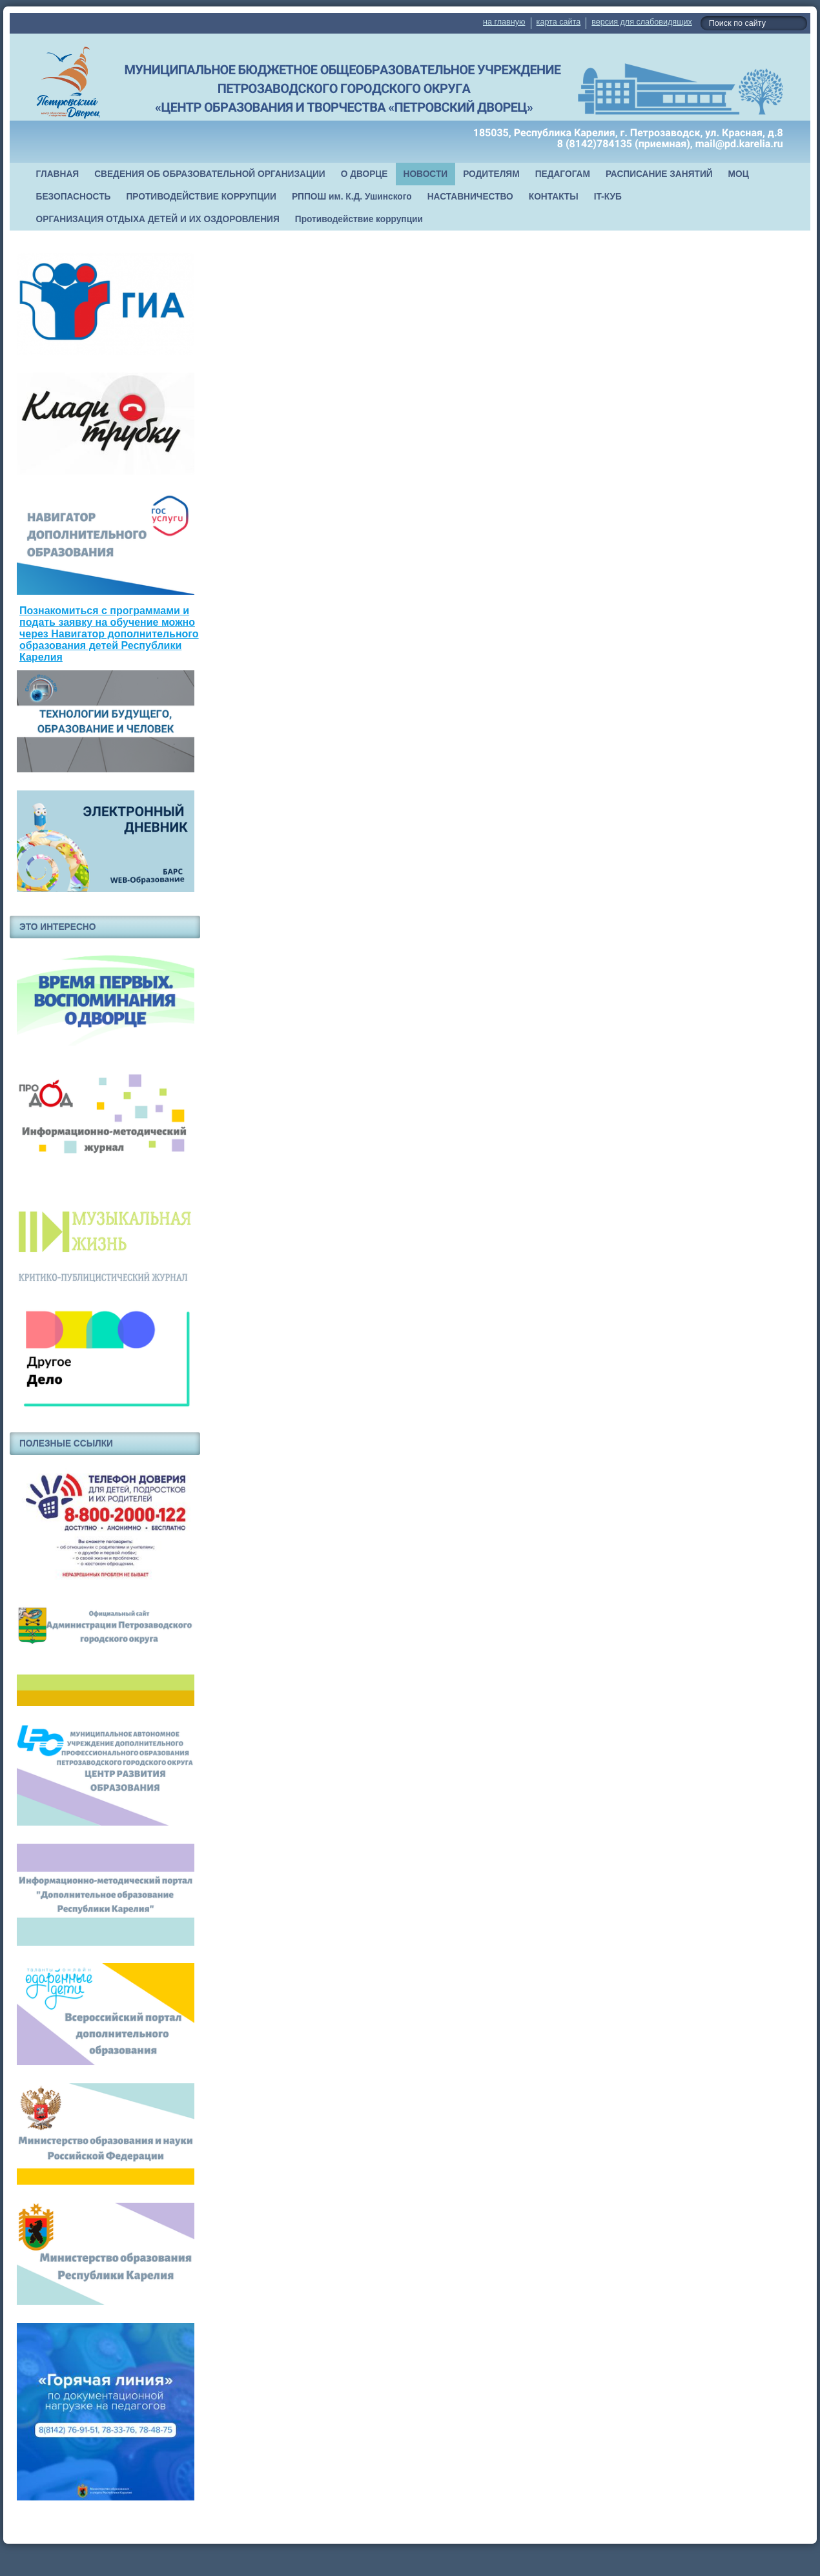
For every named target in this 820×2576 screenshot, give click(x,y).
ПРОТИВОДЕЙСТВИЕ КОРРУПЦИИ (201, 196)
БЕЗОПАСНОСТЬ (73, 196)
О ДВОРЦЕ (364, 174)
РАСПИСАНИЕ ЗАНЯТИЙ (659, 174)
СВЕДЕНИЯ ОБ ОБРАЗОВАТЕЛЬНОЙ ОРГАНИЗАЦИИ (209, 174)
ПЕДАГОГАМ (562, 174)
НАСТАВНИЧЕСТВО (470, 196)
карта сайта (559, 21)
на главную (504, 21)
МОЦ (738, 174)
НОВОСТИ (426, 174)
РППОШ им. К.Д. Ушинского (352, 196)
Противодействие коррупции (359, 219)
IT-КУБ (608, 196)
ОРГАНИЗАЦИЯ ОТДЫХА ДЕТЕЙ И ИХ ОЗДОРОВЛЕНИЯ (158, 219)
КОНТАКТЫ (554, 196)
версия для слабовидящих (641, 21)
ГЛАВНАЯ (57, 174)
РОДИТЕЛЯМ (491, 174)
